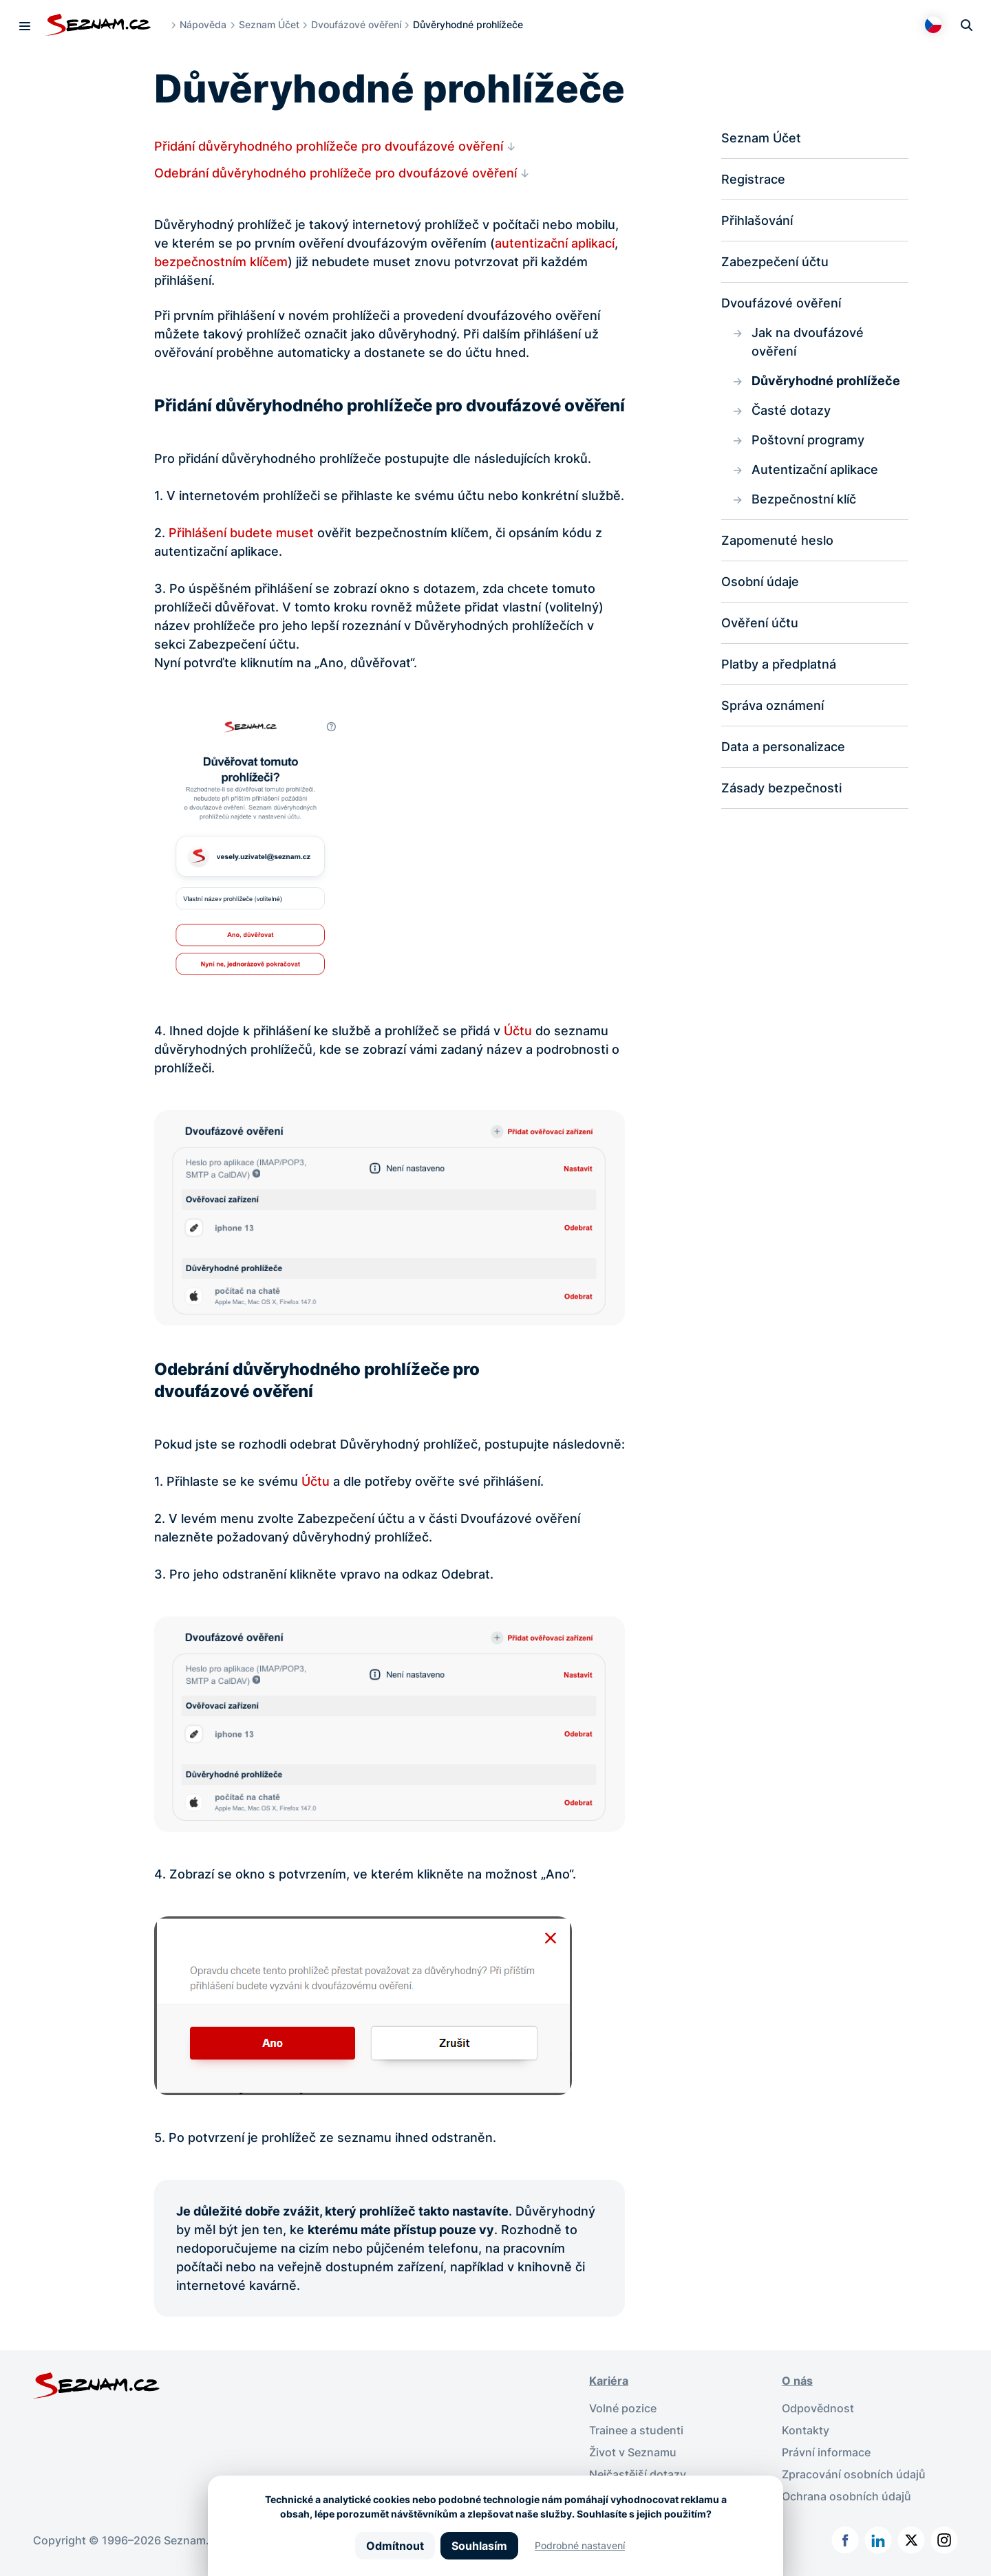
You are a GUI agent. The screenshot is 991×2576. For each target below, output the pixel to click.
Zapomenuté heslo (777, 540)
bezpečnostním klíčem (221, 262)
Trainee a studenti (636, 2430)
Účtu (518, 1031)
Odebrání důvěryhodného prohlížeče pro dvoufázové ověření (335, 173)
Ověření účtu (759, 623)
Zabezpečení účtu (775, 262)
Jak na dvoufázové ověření (808, 341)
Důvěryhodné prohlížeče (826, 381)
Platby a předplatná (778, 664)
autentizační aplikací (555, 243)
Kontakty (805, 2430)
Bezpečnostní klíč (804, 499)
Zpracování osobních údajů (854, 2474)
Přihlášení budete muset (241, 533)
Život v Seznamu (632, 2452)
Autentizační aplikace (815, 469)
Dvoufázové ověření (356, 24)
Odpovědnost (818, 2408)
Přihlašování (757, 220)
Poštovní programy (808, 440)
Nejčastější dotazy (637, 2474)
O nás (797, 2381)
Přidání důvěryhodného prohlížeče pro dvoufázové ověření (328, 146)
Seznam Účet (269, 24)
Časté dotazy (791, 410)
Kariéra (608, 2381)
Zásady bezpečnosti (781, 788)
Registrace (753, 179)
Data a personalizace (783, 746)
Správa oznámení (772, 705)
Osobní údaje (760, 581)
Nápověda (203, 24)
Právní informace (826, 2452)
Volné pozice (623, 2408)
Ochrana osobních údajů (846, 2496)
